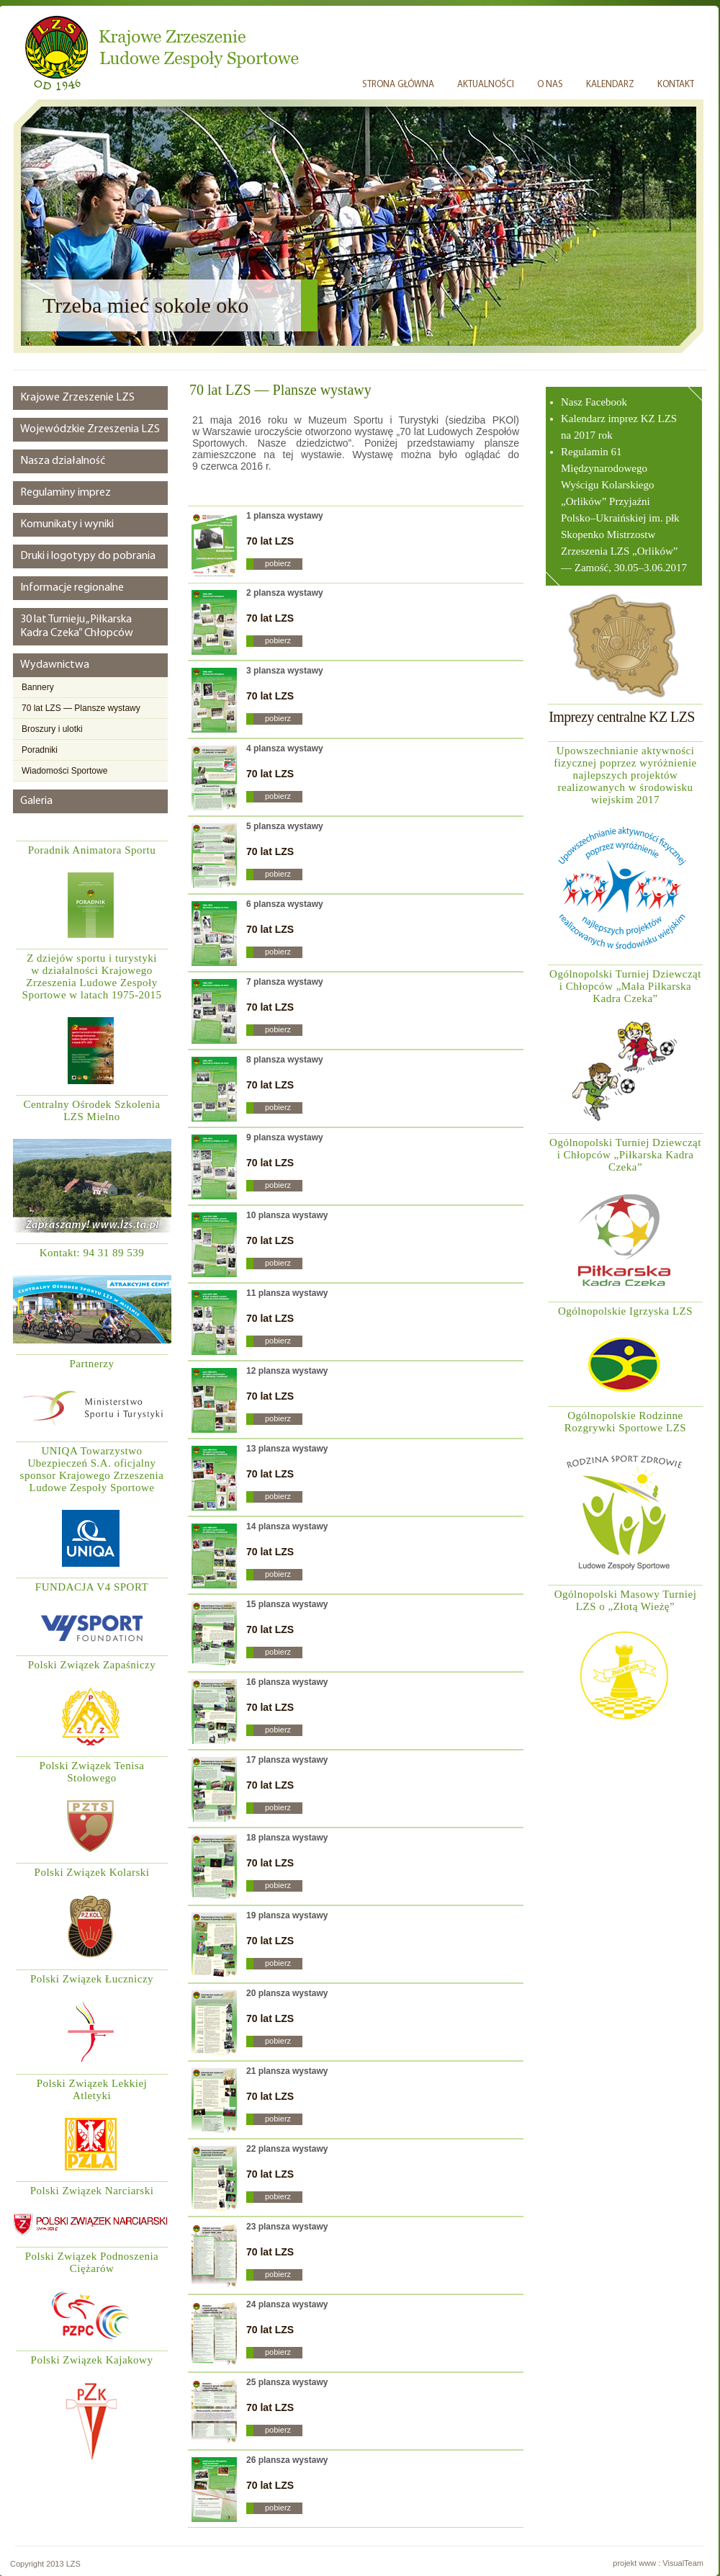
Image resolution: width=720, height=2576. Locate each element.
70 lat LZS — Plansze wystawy (81, 708)
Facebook (606, 402)
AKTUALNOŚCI (485, 84)
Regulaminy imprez (65, 492)
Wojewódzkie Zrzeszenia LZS (90, 429)
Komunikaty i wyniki (67, 524)
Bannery (38, 687)
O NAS (550, 84)
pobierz (278, 563)
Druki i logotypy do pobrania (88, 556)
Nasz (573, 402)
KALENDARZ (610, 84)
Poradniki (40, 750)
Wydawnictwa (54, 665)
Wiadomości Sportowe (64, 771)
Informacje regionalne (72, 588)
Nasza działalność (62, 461)
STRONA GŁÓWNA (398, 84)
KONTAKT (675, 84)
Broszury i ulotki (52, 729)
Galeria (36, 801)
